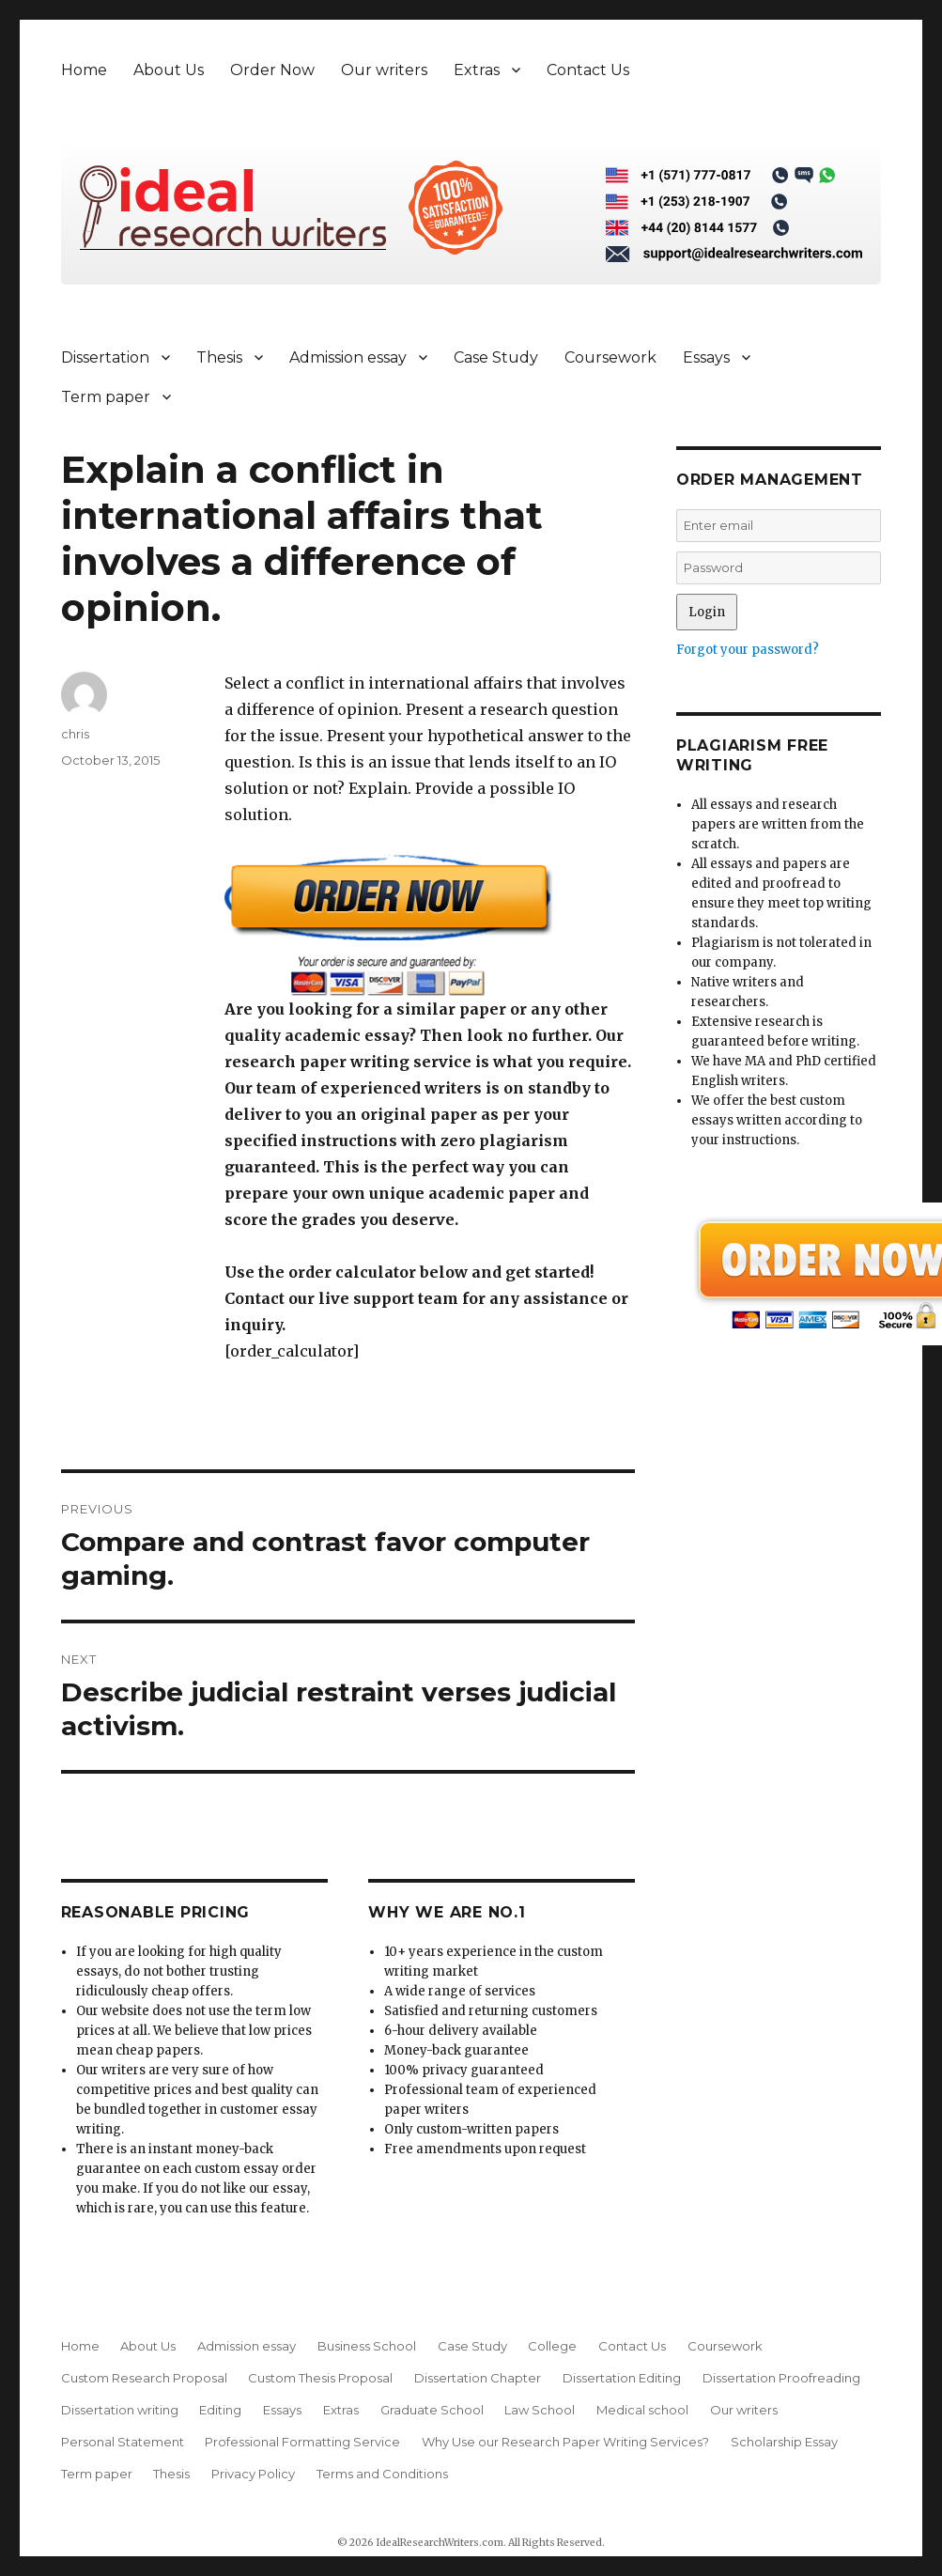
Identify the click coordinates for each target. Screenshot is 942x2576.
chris (75, 733)
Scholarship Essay (784, 2441)
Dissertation (105, 357)
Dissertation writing (119, 2409)
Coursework (610, 357)
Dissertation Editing (622, 2377)
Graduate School (432, 2409)
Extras (477, 70)
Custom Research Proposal (144, 2377)
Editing (220, 2409)
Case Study (496, 357)
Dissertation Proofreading (781, 2377)
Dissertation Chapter (477, 2377)
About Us (168, 70)
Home (84, 70)
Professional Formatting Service (302, 2441)
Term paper (105, 397)
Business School (366, 2345)
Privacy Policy (253, 2473)
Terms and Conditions (382, 2473)
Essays (706, 357)
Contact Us (588, 70)
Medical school (642, 2409)
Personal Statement (122, 2441)
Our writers (384, 70)
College (552, 2345)
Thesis (219, 357)
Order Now (272, 70)
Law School (539, 2409)
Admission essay (348, 357)
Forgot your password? (747, 650)
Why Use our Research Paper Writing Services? (565, 2441)
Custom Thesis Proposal (320, 2377)
